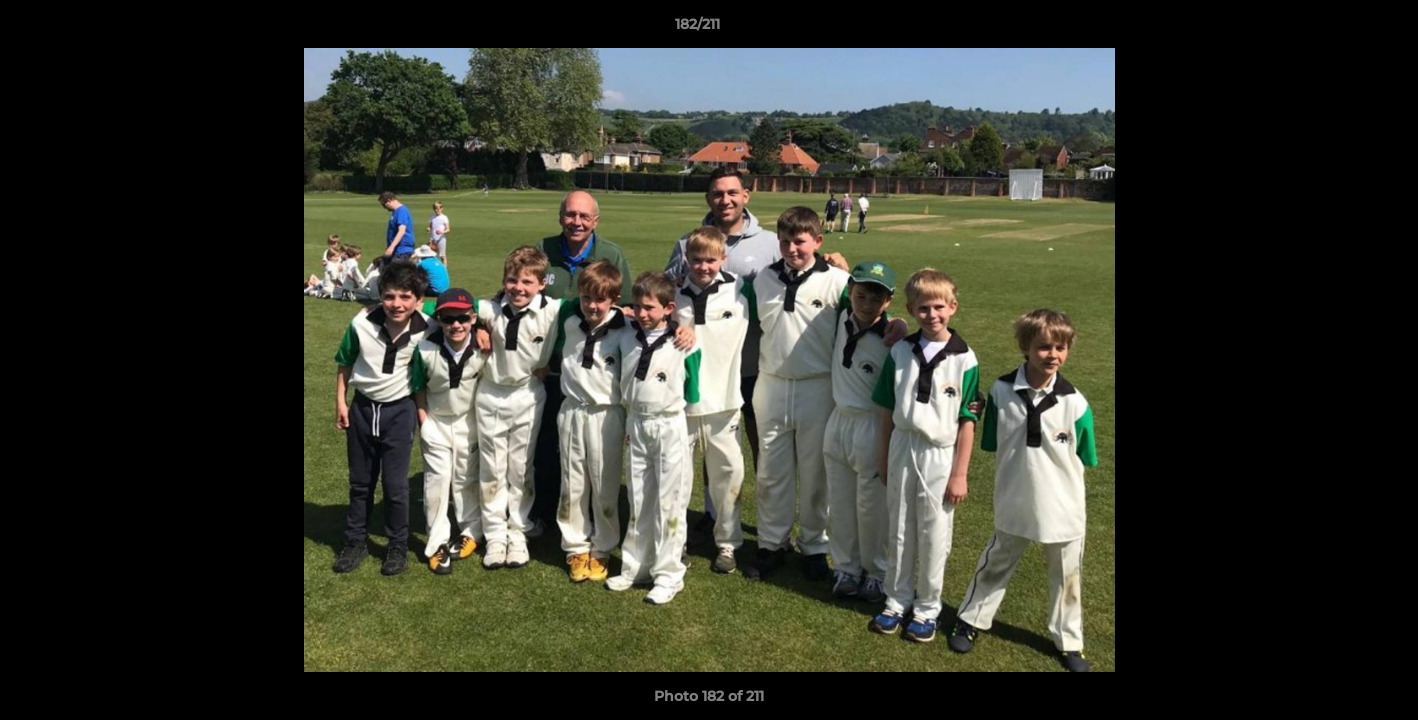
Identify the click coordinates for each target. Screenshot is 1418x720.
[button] (1334, 29)
